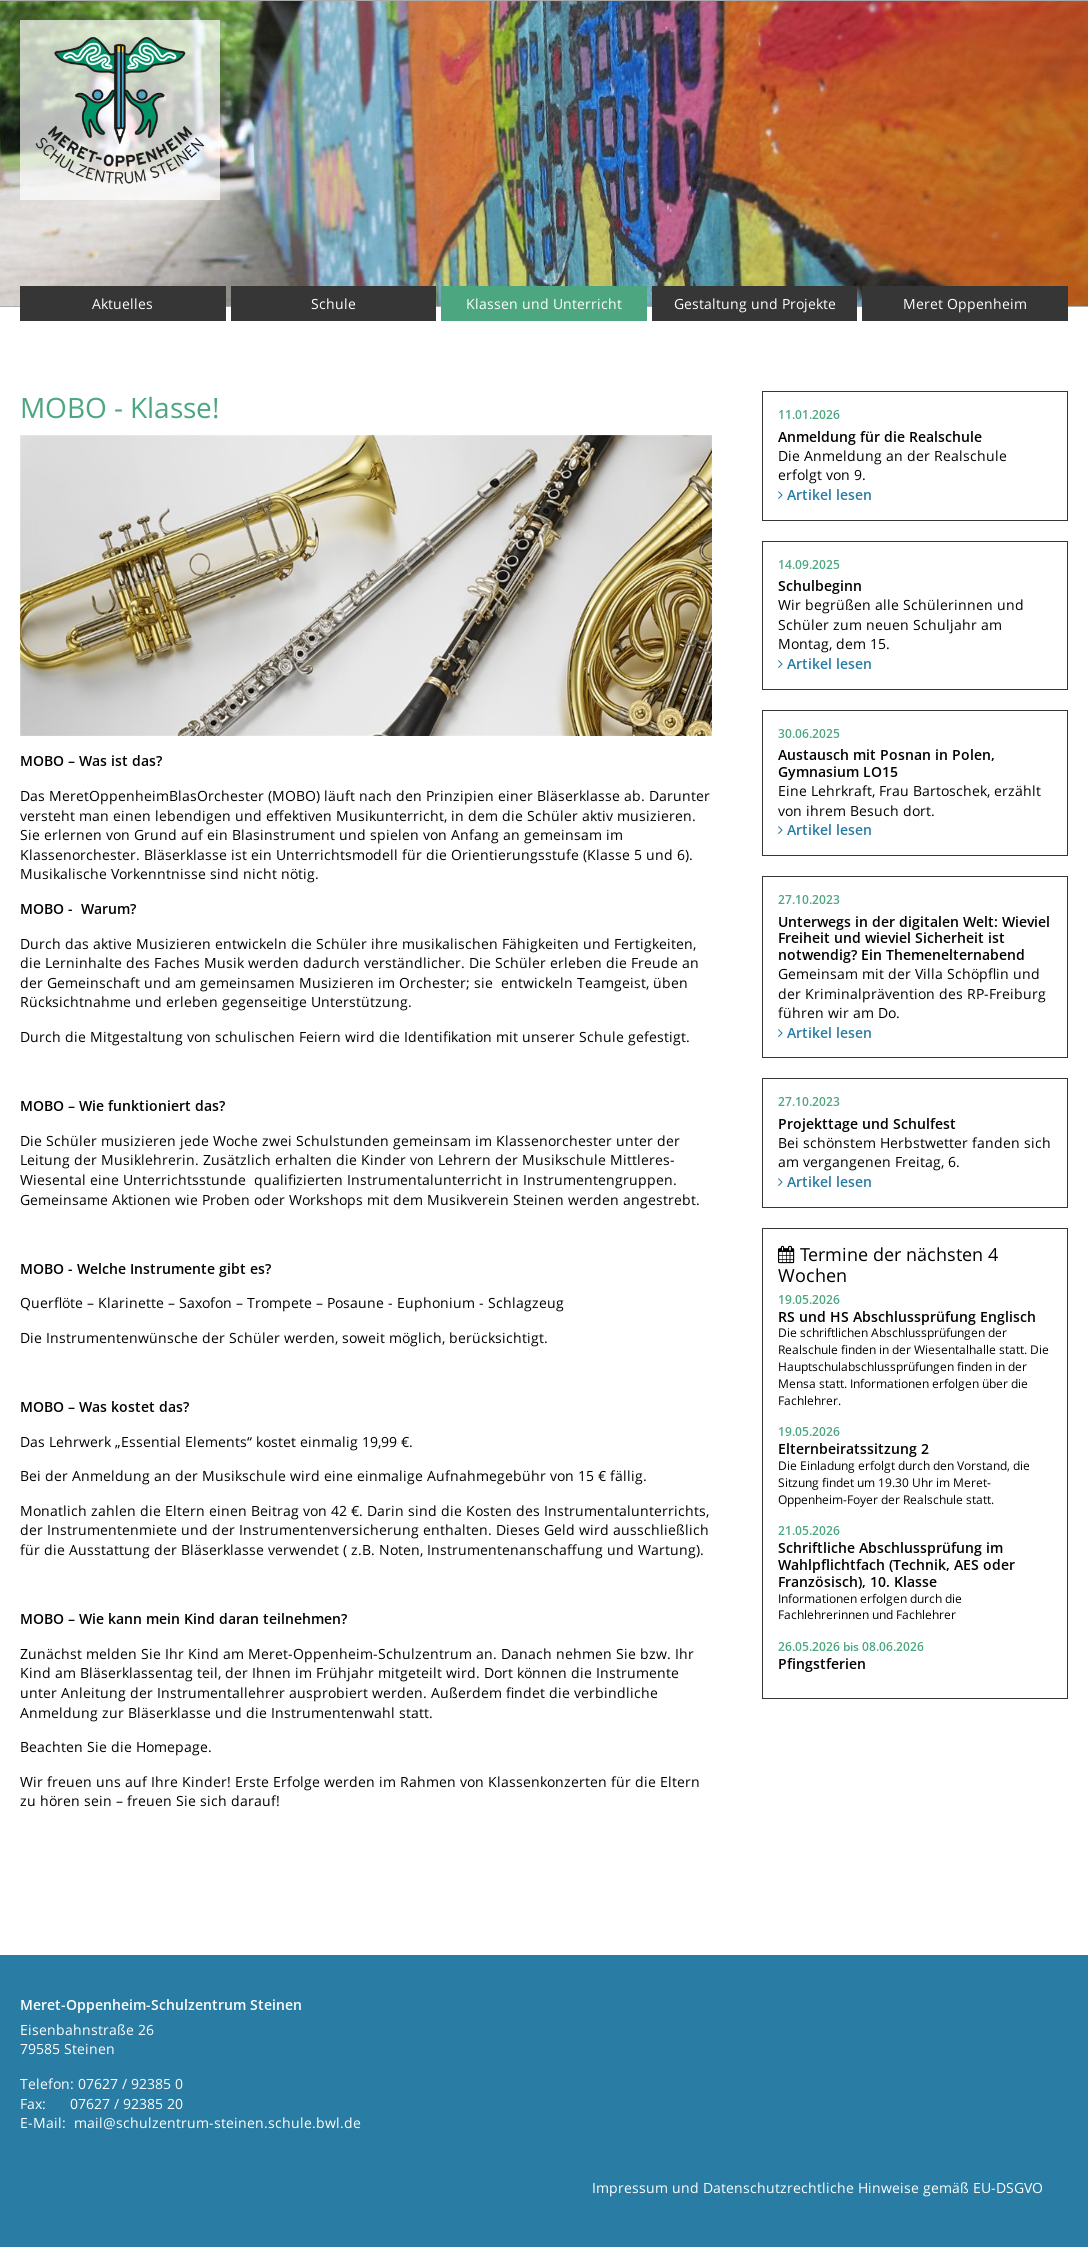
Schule (333, 303)
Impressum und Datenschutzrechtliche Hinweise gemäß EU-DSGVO (817, 2187)
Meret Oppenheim (965, 303)
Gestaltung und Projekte (755, 303)
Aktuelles (122, 303)
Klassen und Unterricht (544, 303)
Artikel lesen (825, 494)
